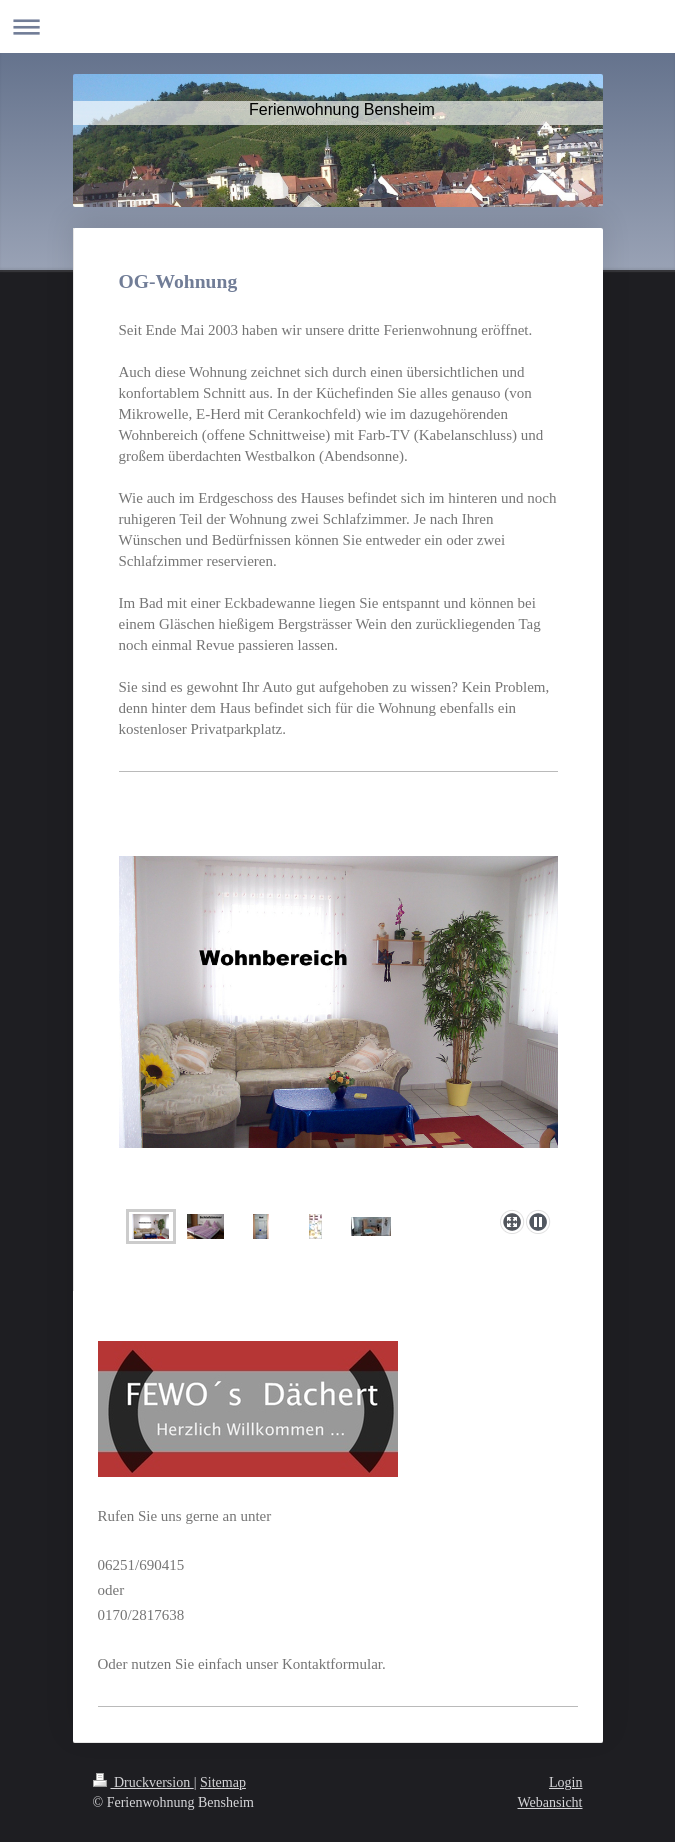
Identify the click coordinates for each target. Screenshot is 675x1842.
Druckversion (143, 1782)
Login (565, 1782)
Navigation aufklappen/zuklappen (337, 26)
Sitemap (223, 1782)
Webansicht (550, 1802)
